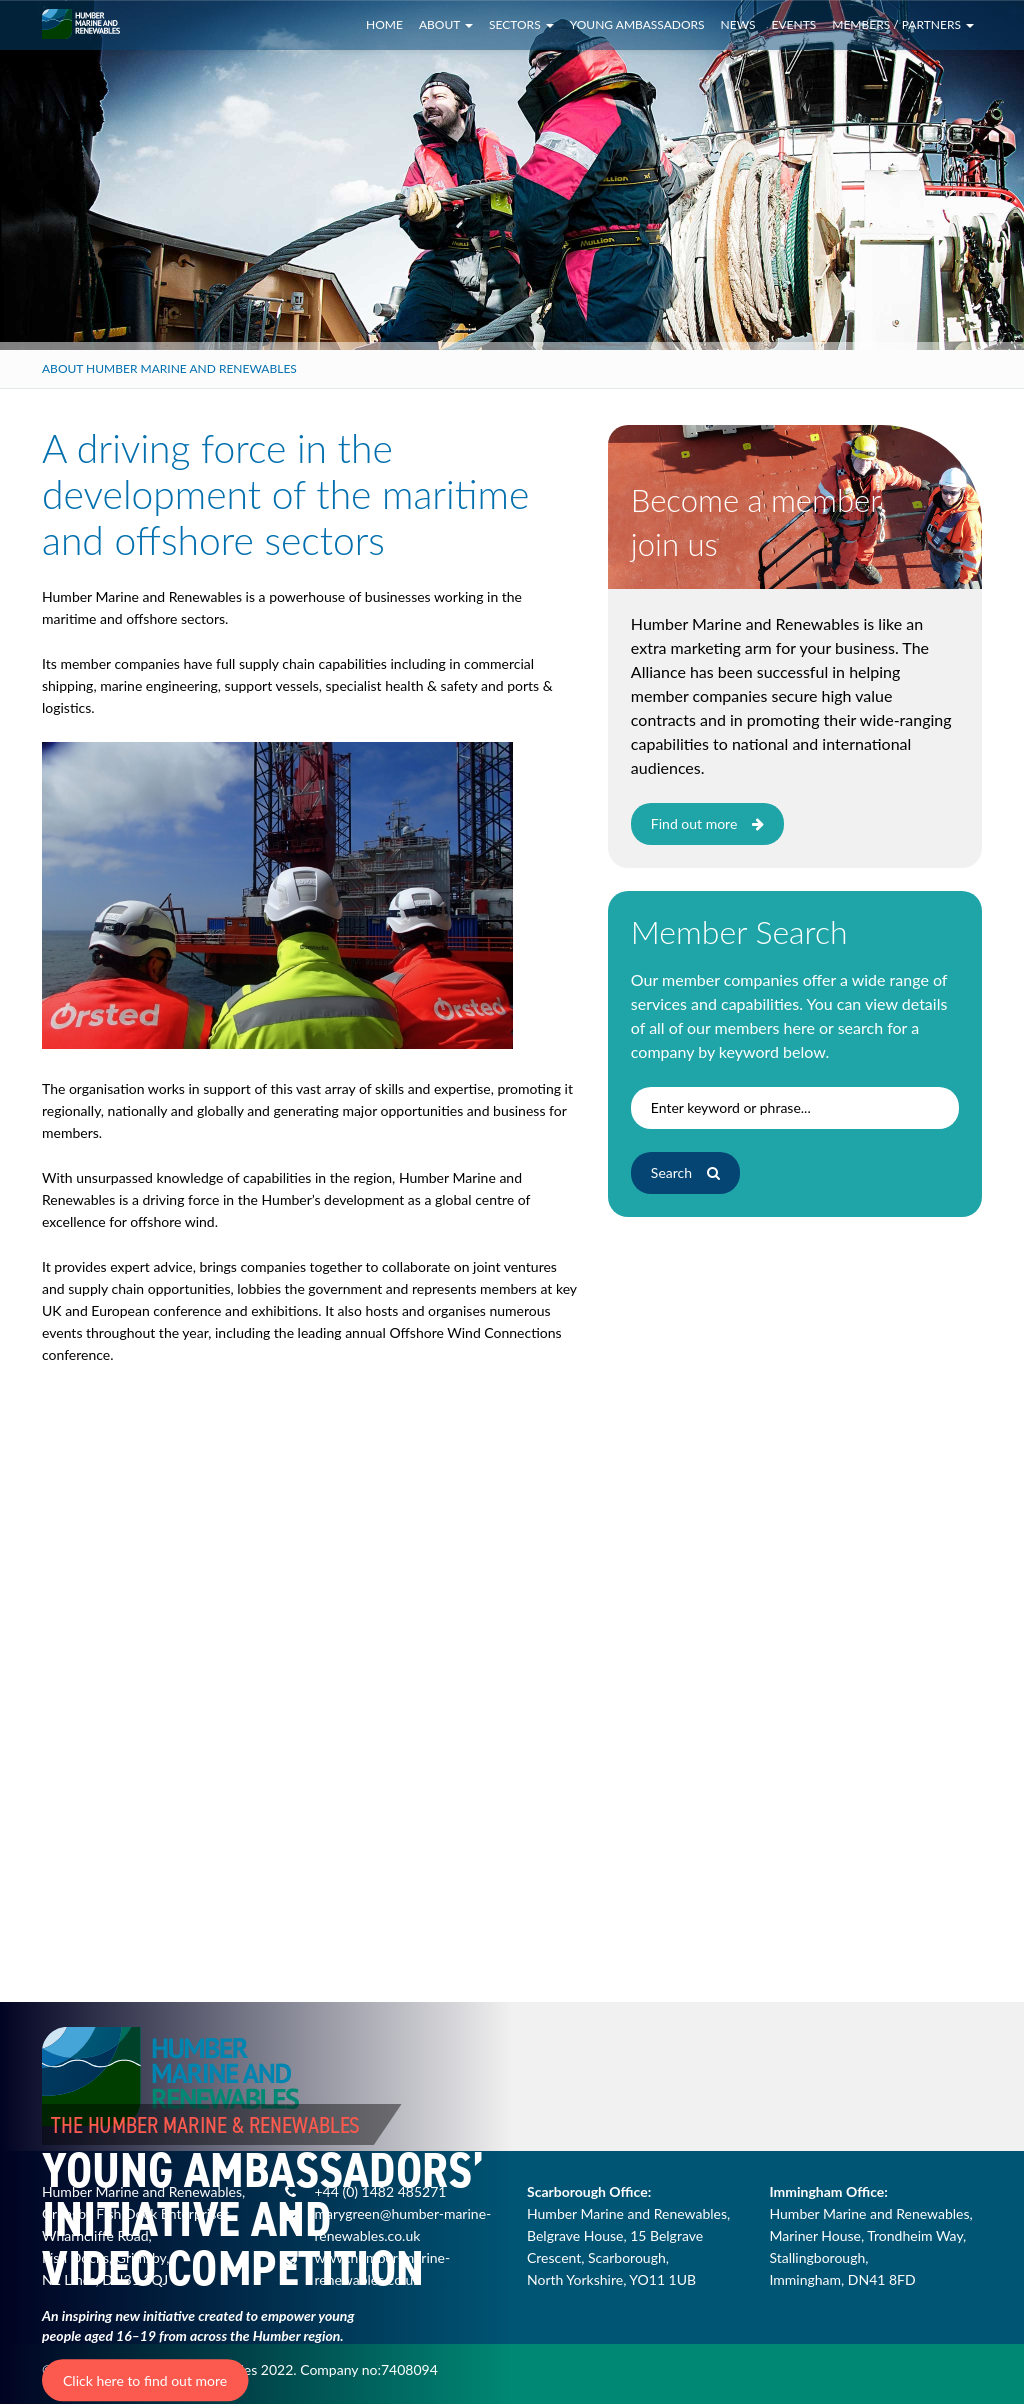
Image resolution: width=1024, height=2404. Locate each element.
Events (794, 24)
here (799, 1027)
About (446, 24)
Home (384, 24)
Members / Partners (903, 24)
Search (685, 1172)
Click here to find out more (145, 2380)
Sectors (521, 24)
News (738, 24)
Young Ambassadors (637, 24)
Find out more (708, 823)
